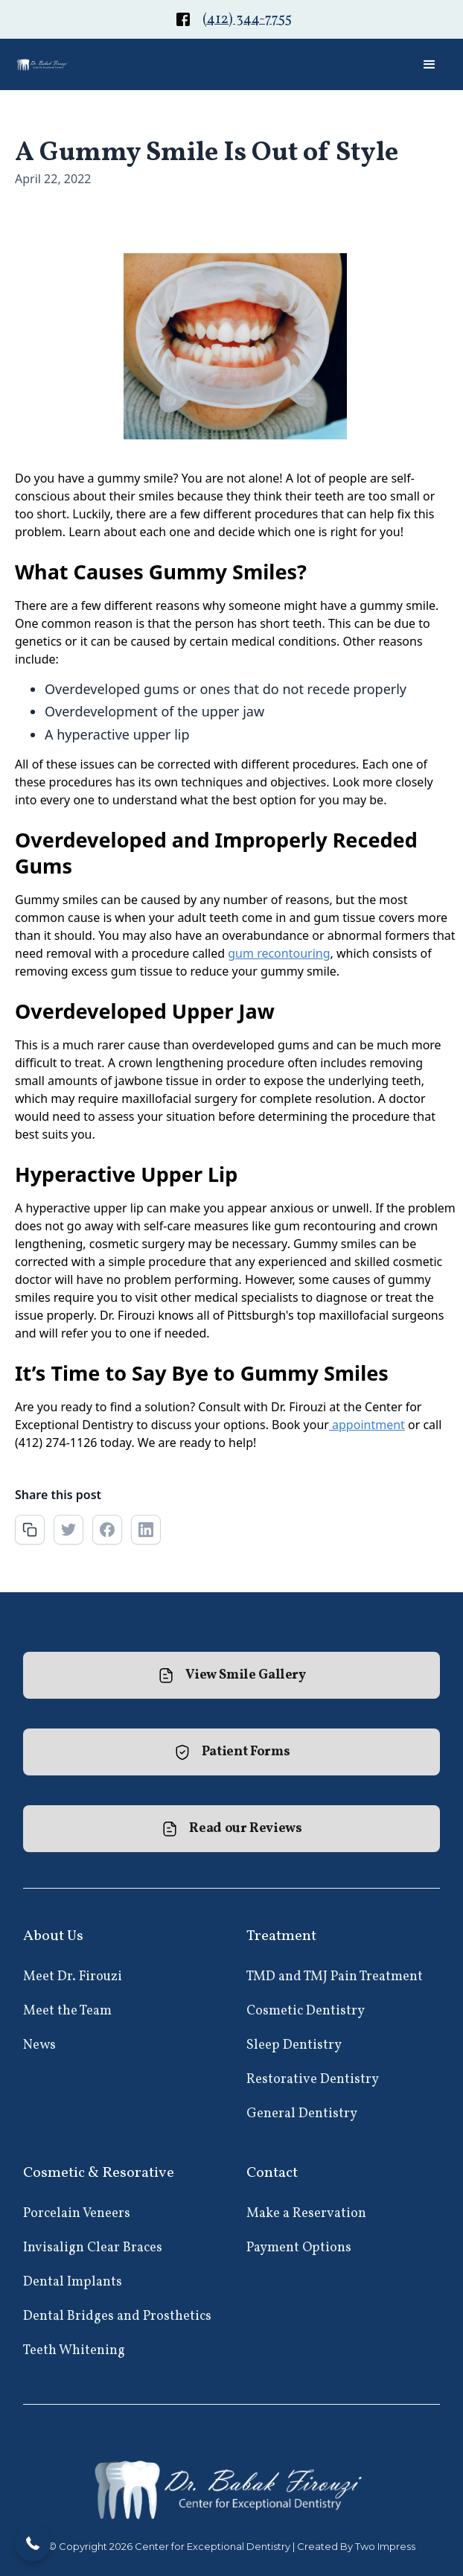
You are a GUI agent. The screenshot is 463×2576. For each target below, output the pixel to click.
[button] (429, 65)
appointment (367, 1424)
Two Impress (385, 2546)
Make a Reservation (306, 2213)
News (39, 2045)
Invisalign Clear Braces (92, 2248)
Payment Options (298, 2248)
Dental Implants (72, 2282)
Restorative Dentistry (312, 2079)
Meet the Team (67, 2011)
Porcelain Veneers (76, 2213)
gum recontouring (279, 953)
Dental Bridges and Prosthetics (117, 2316)
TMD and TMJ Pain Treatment (334, 1977)
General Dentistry (301, 2114)
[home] (43, 64)
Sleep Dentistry (294, 2045)
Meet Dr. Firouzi (72, 1977)
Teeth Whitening (74, 2350)
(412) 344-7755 (247, 20)
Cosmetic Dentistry (305, 2011)
